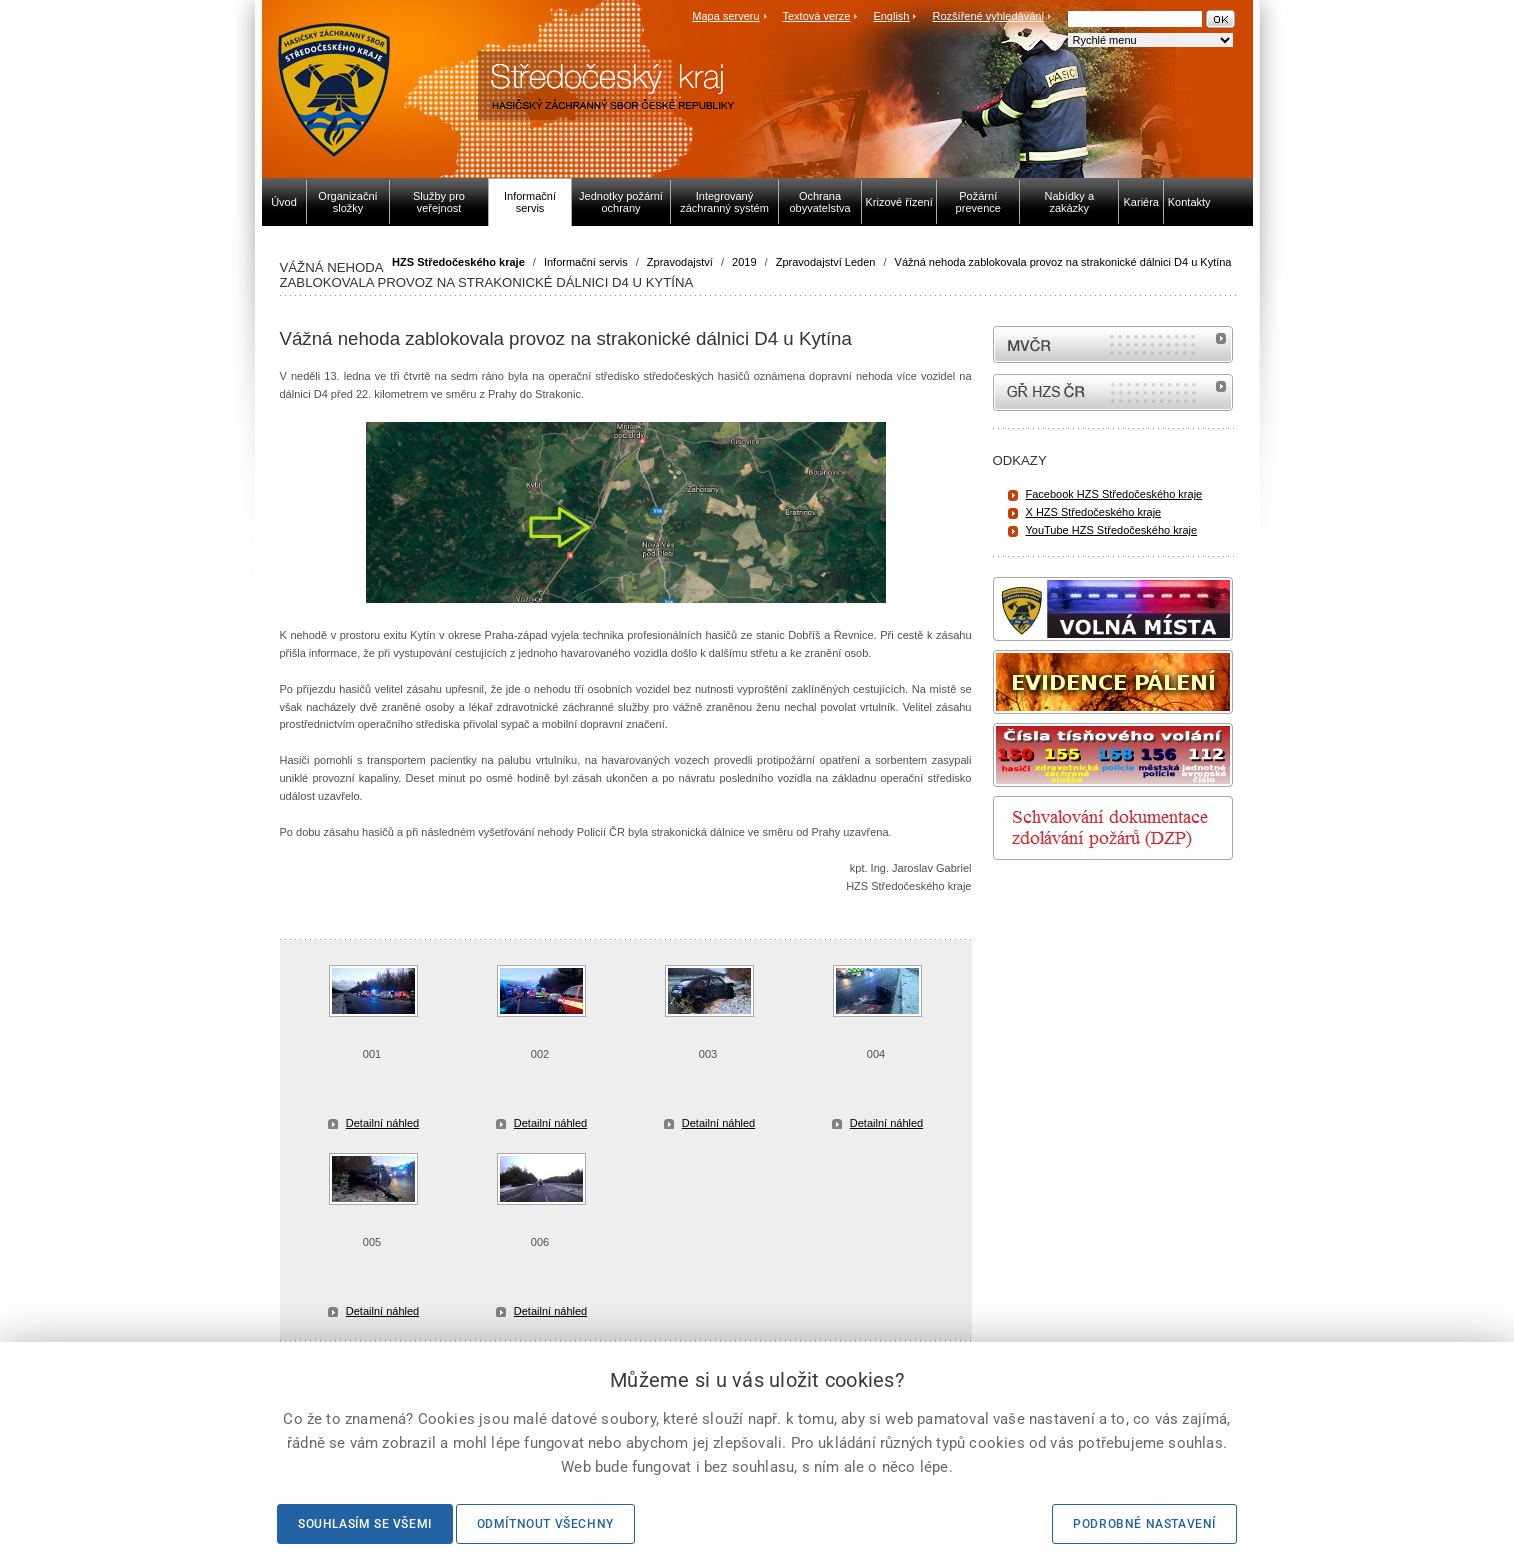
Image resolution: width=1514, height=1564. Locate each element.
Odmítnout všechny (545, 1524)
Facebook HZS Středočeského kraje (1114, 494)
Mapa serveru (725, 16)
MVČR (1113, 344)
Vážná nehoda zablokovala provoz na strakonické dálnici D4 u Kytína (1063, 262)
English (891, 16)
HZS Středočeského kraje (458, 262)
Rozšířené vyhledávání (989, 16)
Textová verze (816, 16)
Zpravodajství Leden (826, 262)
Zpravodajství (680, 262)
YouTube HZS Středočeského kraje (1112, 530)
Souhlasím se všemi (365, 1524)
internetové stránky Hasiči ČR (1113, 392)
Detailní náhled (382, 1123)
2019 (744, 262)
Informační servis (586, 262)
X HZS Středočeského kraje (1094, 512)
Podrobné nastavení (1144, 1524)
